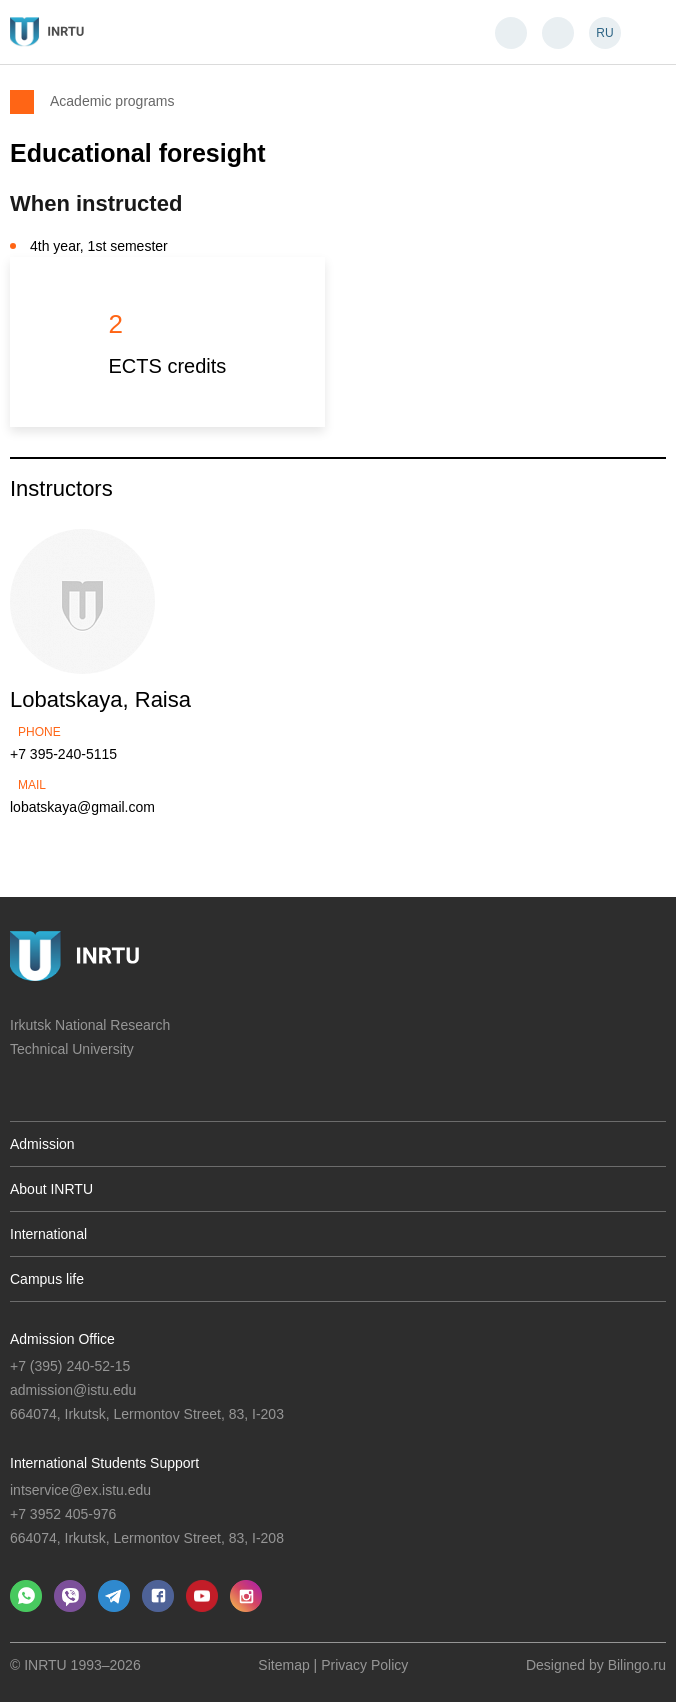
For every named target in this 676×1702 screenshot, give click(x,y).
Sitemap (283, 1665)
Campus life (47, 1279)
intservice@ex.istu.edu (80, 1490)
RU (604, 33)
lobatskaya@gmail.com (82, 807)
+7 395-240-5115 (63, 754)
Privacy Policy (364, 1665)
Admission (42, 1144)
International (48, 1234)
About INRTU (51, 1189)
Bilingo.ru (637, 1665)
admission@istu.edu (73, 1390)
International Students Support (104, 1463)
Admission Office (62, 1339)
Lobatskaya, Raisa (100, 699)
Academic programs (112, 100)
